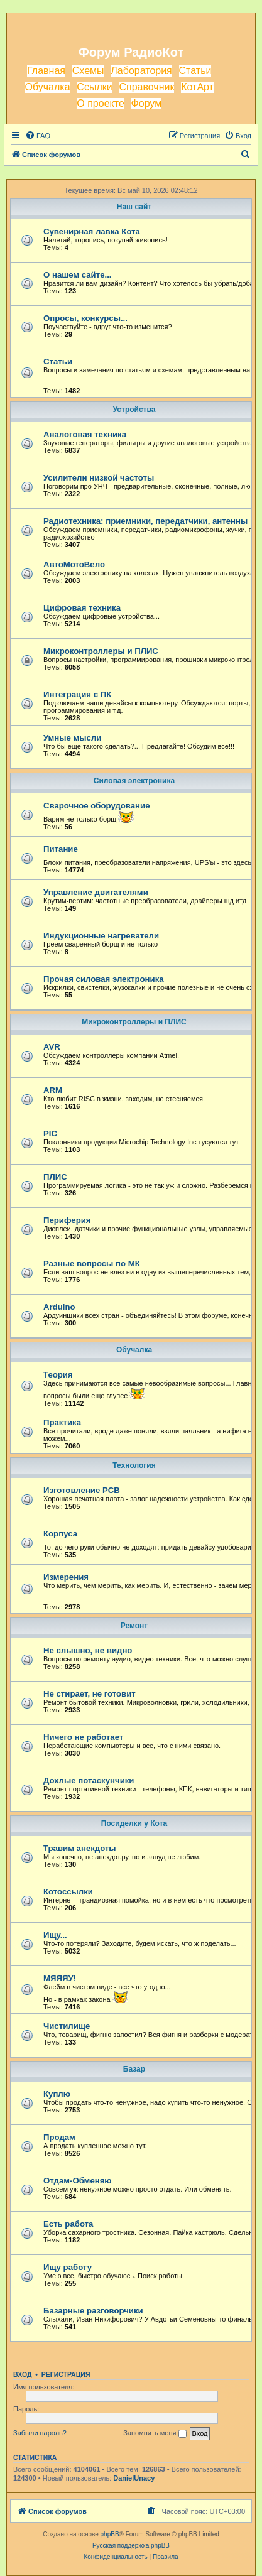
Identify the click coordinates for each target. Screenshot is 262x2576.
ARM (52, 1090)
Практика (62, 1422)
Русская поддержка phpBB (131, 2545)
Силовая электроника (134, 780)
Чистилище (66, 2026)
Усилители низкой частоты (98, 477)
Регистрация (65, 2374)
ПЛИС (55, 1177)
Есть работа (68, 2224)
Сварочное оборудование (96, 805)
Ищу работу (67, 2267)
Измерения (66, 1577)
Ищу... (55, 1935)
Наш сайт (134, 206)
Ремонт (134, 1625)
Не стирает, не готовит (89, 1693)
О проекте (100, 103)
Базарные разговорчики (93, 2310)
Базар (134, 2069)
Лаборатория (141, 70)
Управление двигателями (95, 892)
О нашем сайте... (77, 275)
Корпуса (60, 1533)
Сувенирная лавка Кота (91, 231)
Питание (60, 849)
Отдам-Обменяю (77, 2180)
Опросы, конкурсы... (85, 318)
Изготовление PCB (81, 1490)
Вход (22, 2374)
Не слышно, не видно (87, 1650)
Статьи (195, 70)
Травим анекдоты (79, 1848)
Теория (58, 1374)
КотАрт (197, 87)
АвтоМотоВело (74, 564)
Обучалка (47, 87)
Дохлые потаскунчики (88, 1780)
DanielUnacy (134, 2478)
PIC (50, 1133)
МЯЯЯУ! (59, 1978)
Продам (59, 2137)
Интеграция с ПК (77, 694)
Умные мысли (72, 737)
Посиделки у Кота (134, 1823)
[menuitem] (37, 135)
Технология (133, 1465)
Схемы (88, 70)
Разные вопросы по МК (91, 1263)
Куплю (56, 2094)
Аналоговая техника (84, 434)
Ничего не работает (83, 1737)
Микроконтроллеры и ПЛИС (100, 651)
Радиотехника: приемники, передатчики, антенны (145, 521)
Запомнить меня (154, 2433)
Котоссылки (68, 1891)
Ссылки (94, 87)
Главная (46, 70)
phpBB (110, 2534)
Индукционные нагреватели (101, 935)
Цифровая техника (82, 607)
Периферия (67, 1220)
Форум (146, 103)
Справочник (146, 87)
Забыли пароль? (40, 2433)
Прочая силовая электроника (103, 979)
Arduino (59, 1307)
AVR (51, 1047)
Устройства (134, 409)
